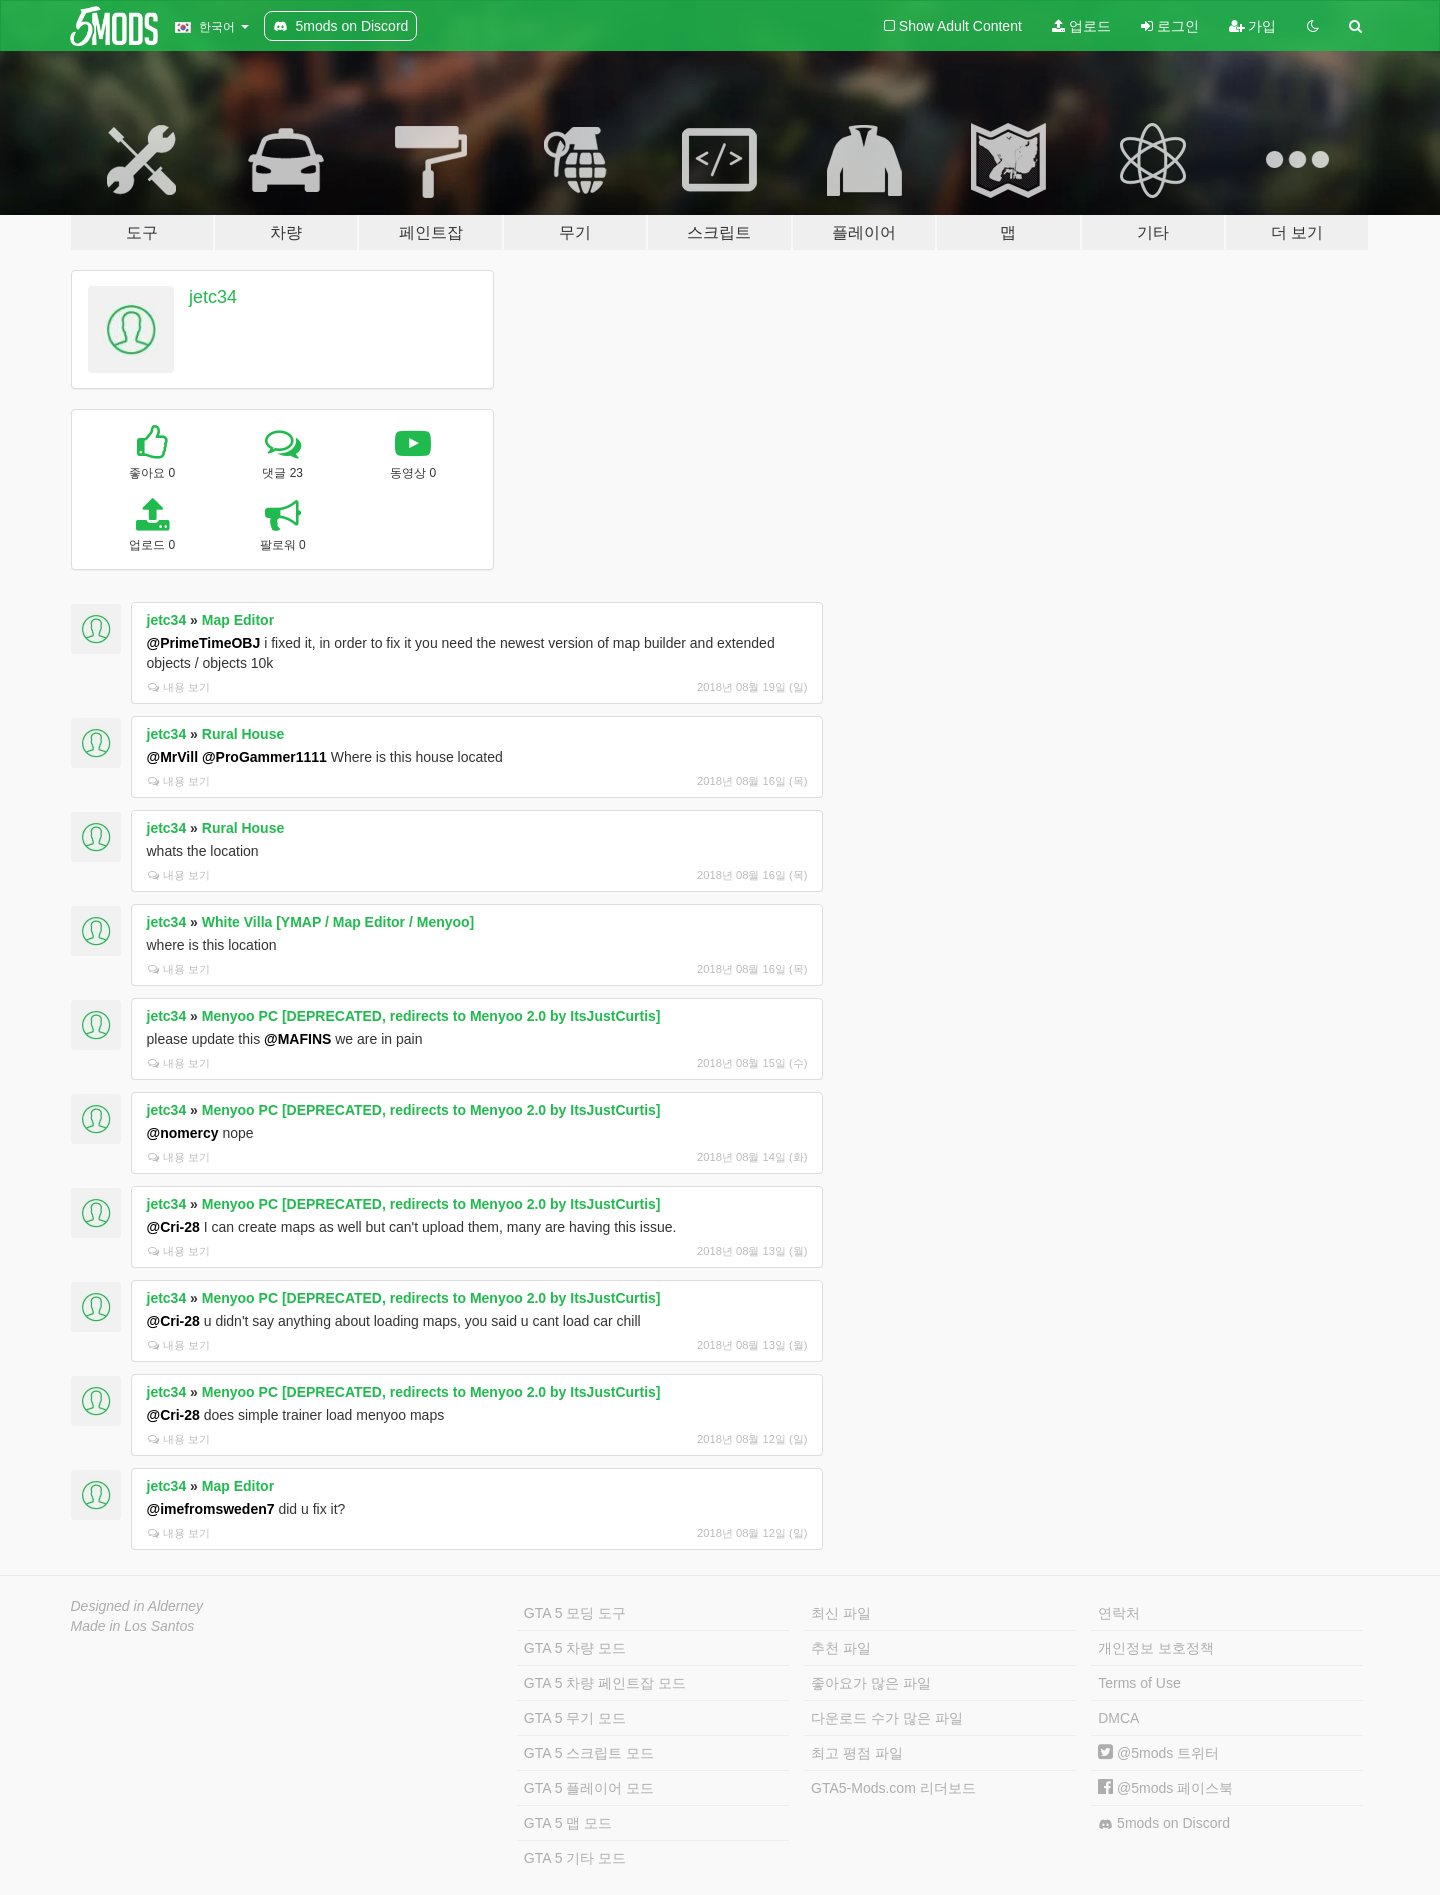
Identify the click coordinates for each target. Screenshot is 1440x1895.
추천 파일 (841, 1648)
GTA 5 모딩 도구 (575, 1613)
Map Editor (238, 620)
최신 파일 (841, 1613)
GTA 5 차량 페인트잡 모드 (605, 1683)
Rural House (243, 734)
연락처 (1119, 1613)
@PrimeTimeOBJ (204, 643)
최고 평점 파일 (857, 1753)
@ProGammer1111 (264, 757)
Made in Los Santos (133, 1626)
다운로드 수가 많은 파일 (887, 1718)
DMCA (1118, 1718)
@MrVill (173, 757)
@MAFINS (297, 1039)
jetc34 (213, 297)
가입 (1253, 26)
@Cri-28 (173, 1227)
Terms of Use (1139, 1683)
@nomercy (183, 1133)
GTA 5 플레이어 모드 (589, 1788)
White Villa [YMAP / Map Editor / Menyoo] (338, 922)
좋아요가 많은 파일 (871, 1683)
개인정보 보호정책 (1156, 1648)
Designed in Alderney (137, 1606)
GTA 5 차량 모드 (575, 1648)
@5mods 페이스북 (1165, 1788)
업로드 (1081, 26)
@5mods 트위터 (1158, 1753)
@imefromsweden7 (211, 1509)
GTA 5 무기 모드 (575, 1718)
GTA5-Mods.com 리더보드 (893, 1788)
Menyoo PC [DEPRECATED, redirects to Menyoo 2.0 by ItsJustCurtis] (431, 1016)
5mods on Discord (1164, 1823)
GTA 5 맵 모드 (568, 1823)
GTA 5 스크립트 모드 (589, 1753)
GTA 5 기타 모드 (575, 1858)
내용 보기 (179, 687)
